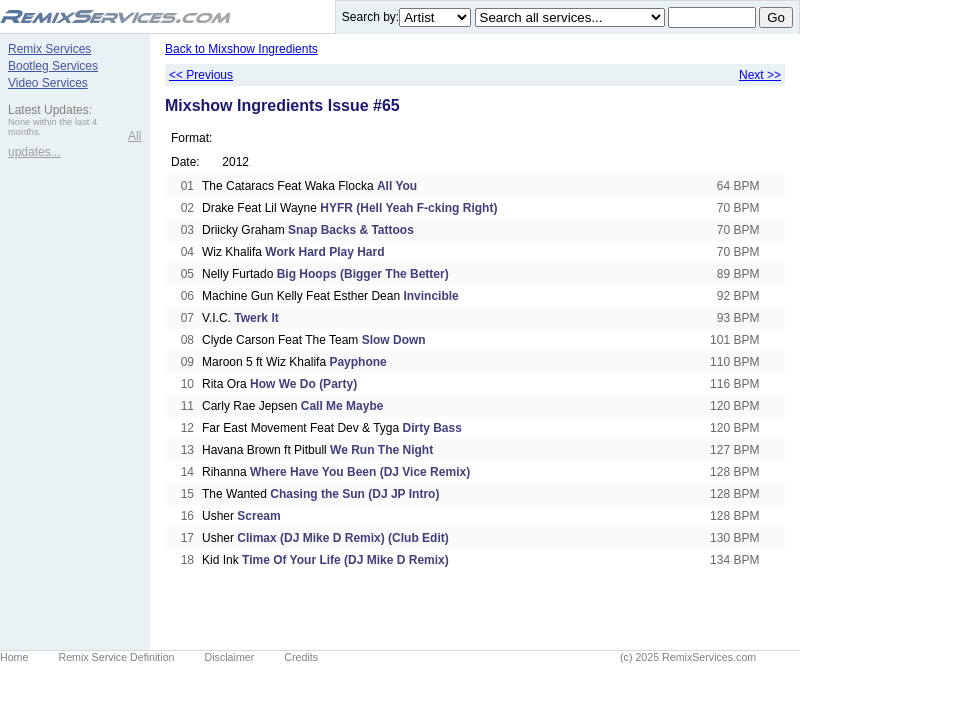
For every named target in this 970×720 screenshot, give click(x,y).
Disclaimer (230, 657)
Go (776, 17)
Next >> (760, 75)
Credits (301, 657)
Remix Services (49, 49)
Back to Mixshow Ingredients (241, 49)
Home (14, 657)
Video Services (48, 83)
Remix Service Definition (116, 657)
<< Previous (201, 75)
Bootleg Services (53, 66)
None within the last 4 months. (52, 127)
